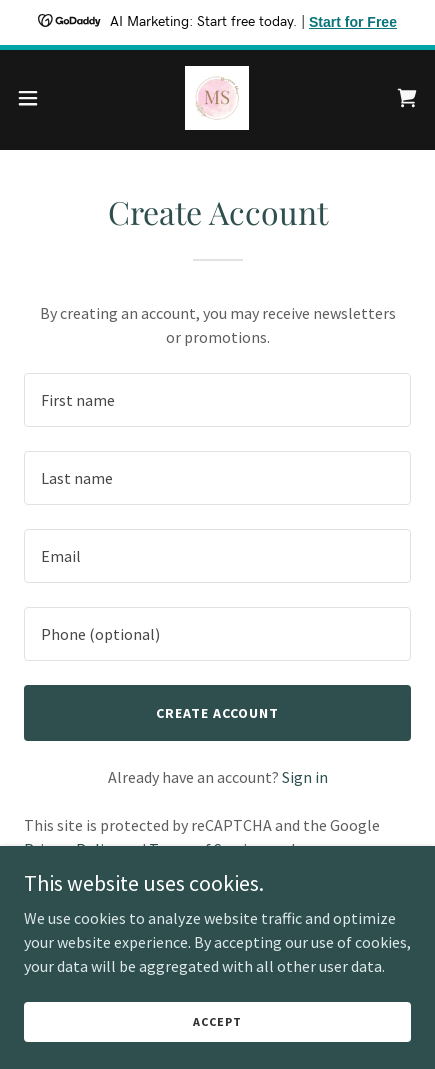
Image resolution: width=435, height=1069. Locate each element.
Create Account (217, 713)
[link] (217, 98)
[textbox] (217, 400)
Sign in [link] (305, 777)
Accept (217, 1021)
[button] (39, 98)
